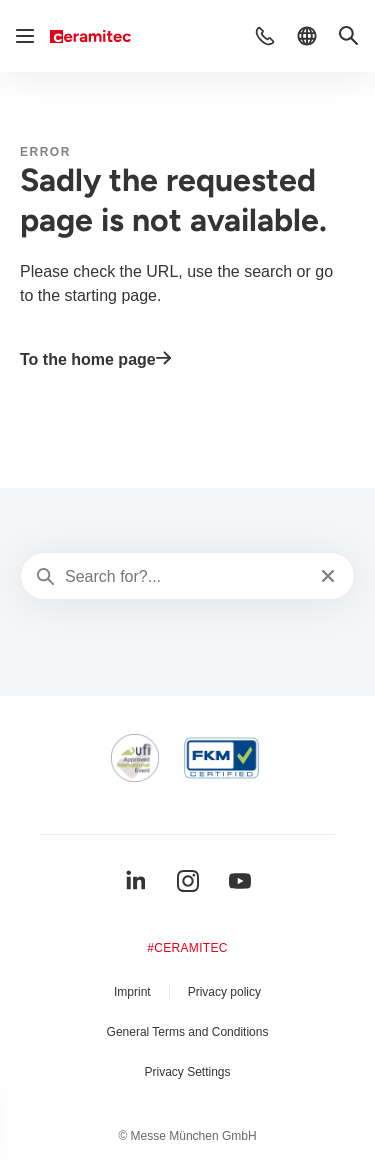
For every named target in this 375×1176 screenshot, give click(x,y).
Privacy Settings (187, 1072)
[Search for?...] (185, 577)
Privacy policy (224, 992)
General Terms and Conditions (188, 1032)
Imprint (132, 992)
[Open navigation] (25, 36)
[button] (265, 36)
